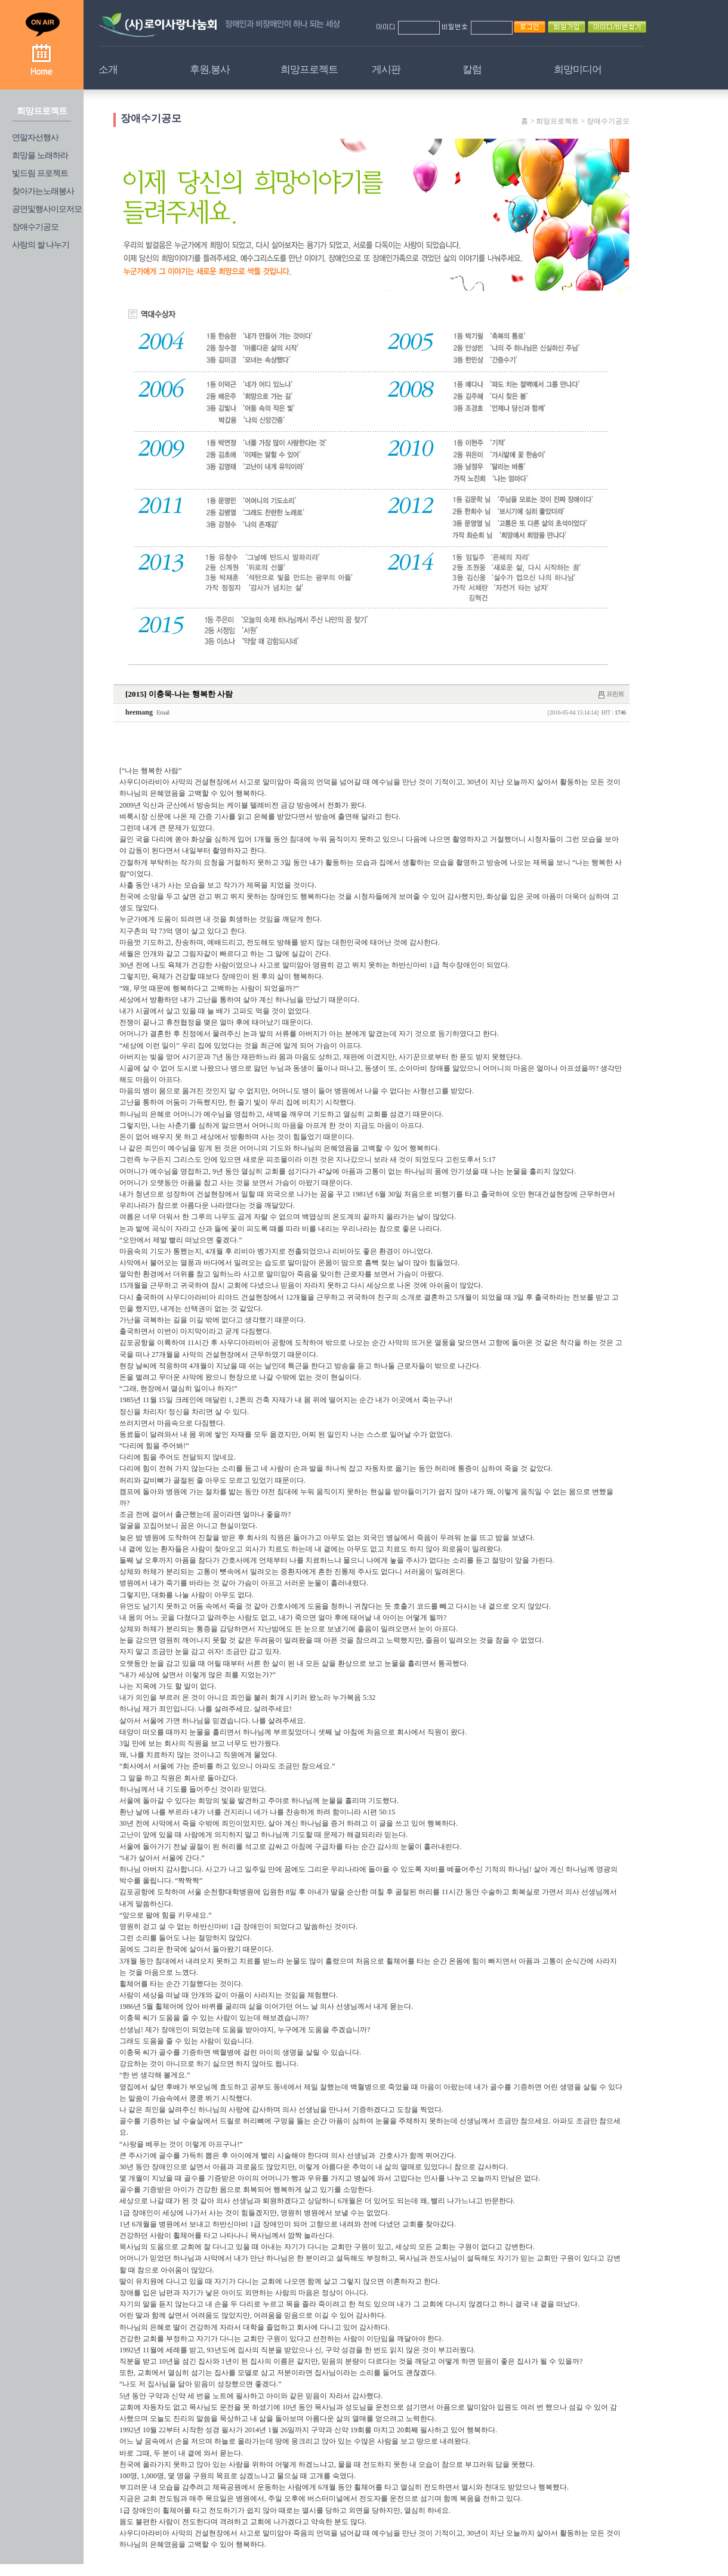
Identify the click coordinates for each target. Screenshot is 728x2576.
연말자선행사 (35, 137)
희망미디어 (577, 69)
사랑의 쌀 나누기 (40, 244)
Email (162, 712)
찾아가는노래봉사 (43, 191)
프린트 (615, 693)
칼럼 (472, 69)
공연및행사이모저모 (47, 209)
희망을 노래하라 (40, 155)
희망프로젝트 (309, 69)
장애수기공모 (35, 226)
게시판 (386, 69)
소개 (108, 69)
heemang (139, 712)
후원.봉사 (210, 69)
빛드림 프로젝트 (40, 173)
